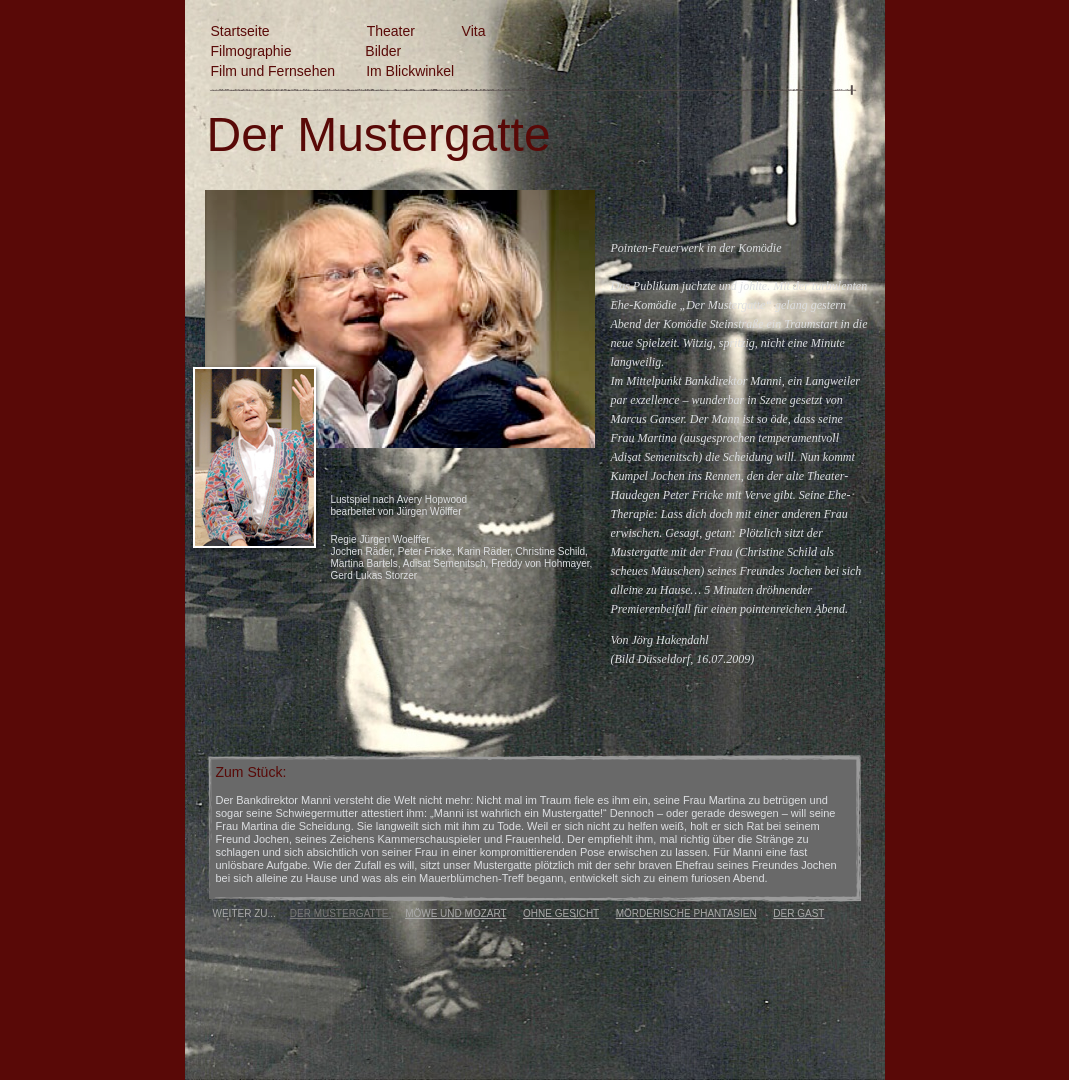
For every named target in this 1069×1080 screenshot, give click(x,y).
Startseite (242, 31)
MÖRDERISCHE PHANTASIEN (686, 913)
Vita (474, 31)
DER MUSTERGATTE (340, 913)
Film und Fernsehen (273, 71)
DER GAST (798, 913)
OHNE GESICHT (561, 913)
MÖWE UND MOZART (455, 913)
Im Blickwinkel (410, 71)
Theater (391, 31)
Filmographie (251, 51)
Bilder (383, 51)
